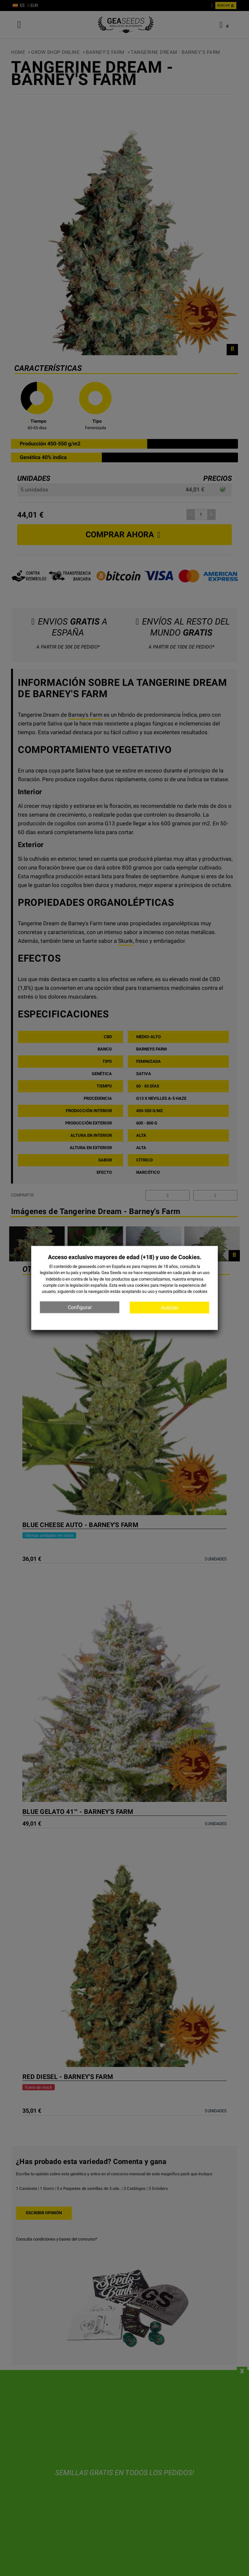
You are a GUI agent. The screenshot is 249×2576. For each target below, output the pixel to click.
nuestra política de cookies (183, 1291)
